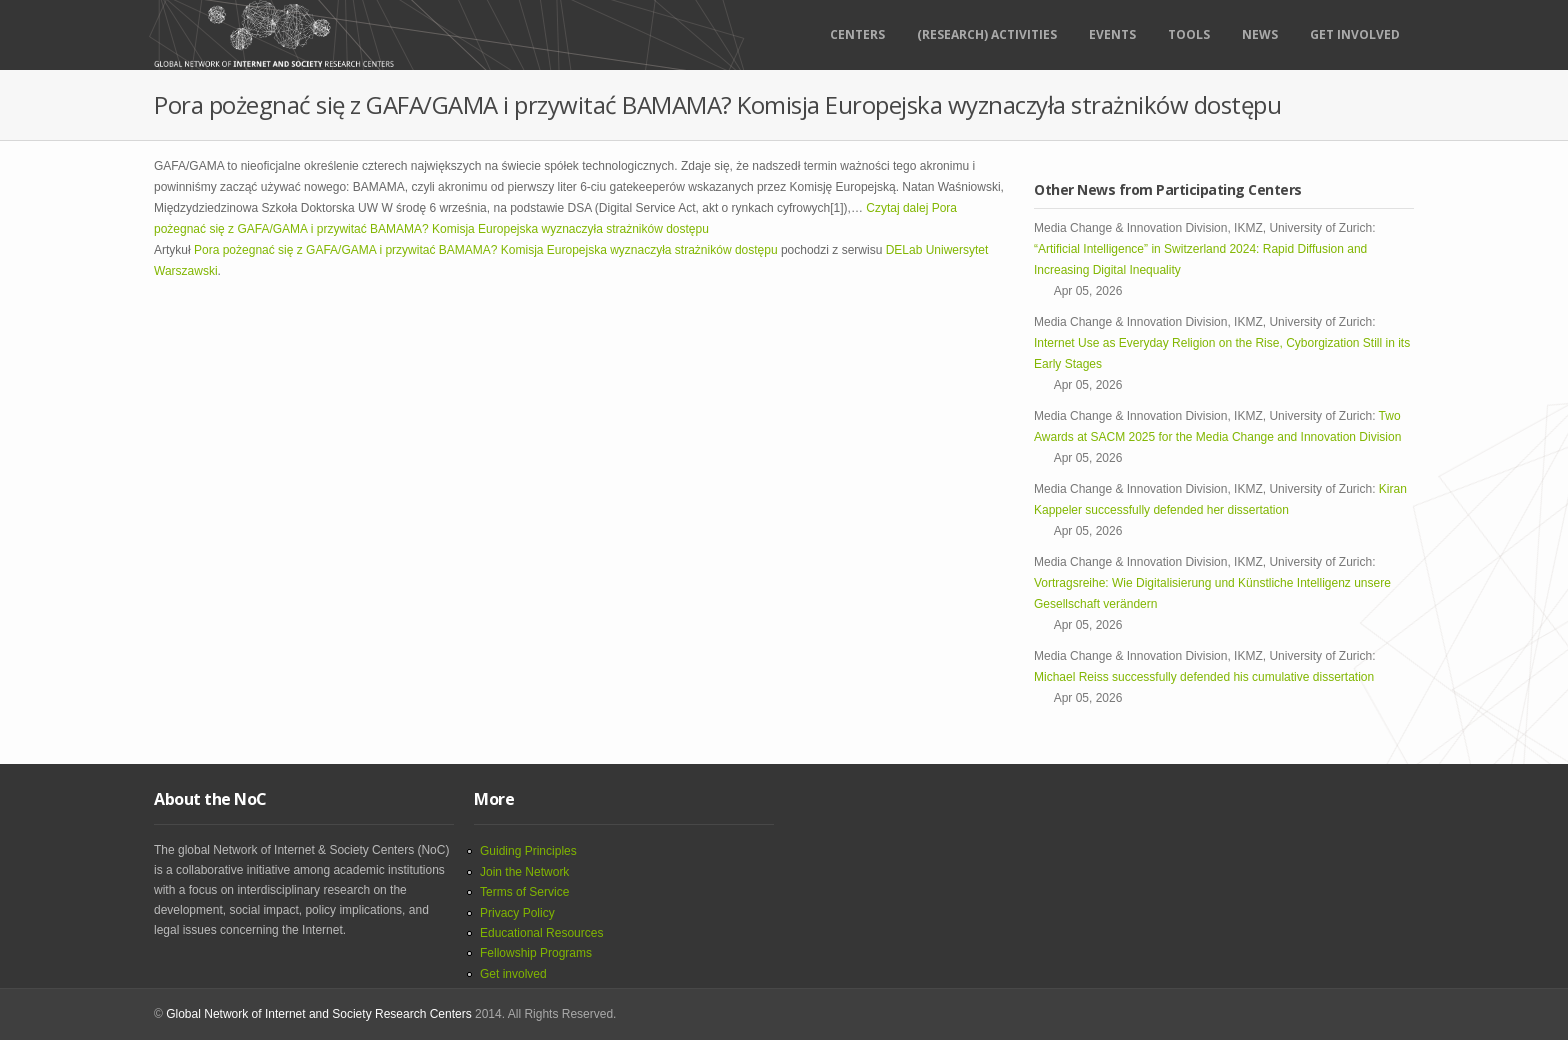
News (1260, 34)
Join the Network (524, 872)
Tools (1189, 34)
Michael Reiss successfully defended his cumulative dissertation (1207, 677)
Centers (857, 34)
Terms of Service (524, 892)
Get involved (513, 974)
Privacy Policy (517, 913)
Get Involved (1355, 34)
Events (1112, 34)
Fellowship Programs (536, 953)
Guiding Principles (528, 851)
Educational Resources (541, 933)
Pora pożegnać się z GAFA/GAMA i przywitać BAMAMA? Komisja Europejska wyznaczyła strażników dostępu (486, 250)
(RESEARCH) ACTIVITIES (987, 34)
